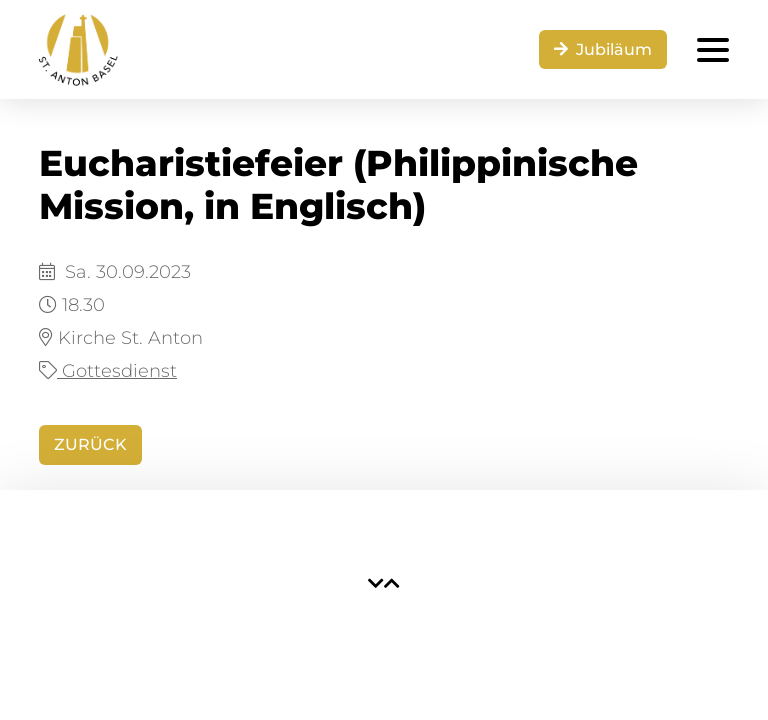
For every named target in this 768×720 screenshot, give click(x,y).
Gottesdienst (108, 371)
